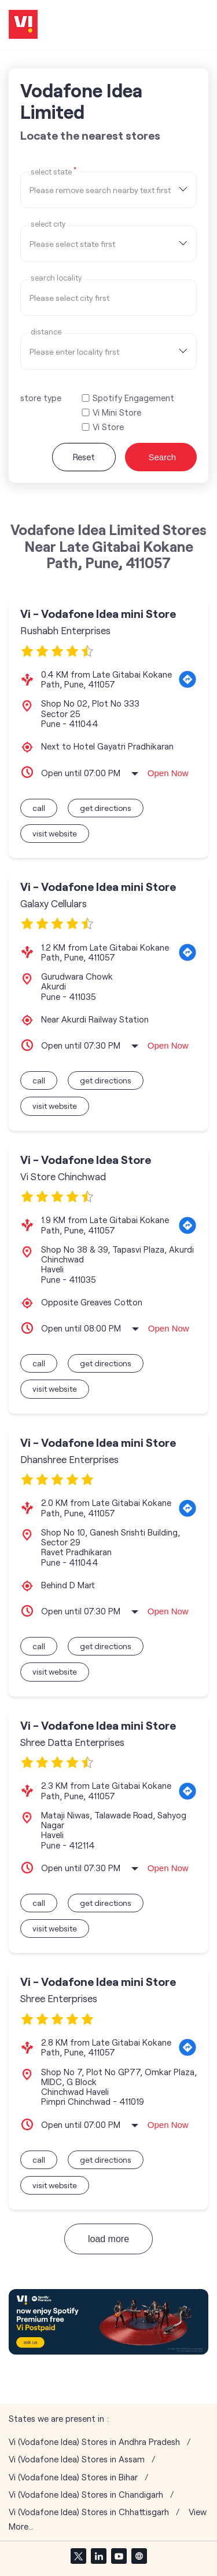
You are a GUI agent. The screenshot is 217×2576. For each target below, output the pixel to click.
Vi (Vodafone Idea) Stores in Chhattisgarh (89, 2512)
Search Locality (56, 278)
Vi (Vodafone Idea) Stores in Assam (77, 2459)
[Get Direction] (187, 679)
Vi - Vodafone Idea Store (85, 1159)
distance (46, 332)
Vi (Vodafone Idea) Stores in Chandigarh (86, 2494)
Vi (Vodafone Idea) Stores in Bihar (73, 2477)
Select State (53, 171)
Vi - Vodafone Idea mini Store (98, 613)
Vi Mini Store (117, 412)
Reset (84, 457)
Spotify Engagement (133, 398)
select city (48, 224)
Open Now (168, 773)
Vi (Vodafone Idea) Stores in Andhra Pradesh (94, 2442)
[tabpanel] (108, 2322)
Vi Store (108, 427)
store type (40, 397)
